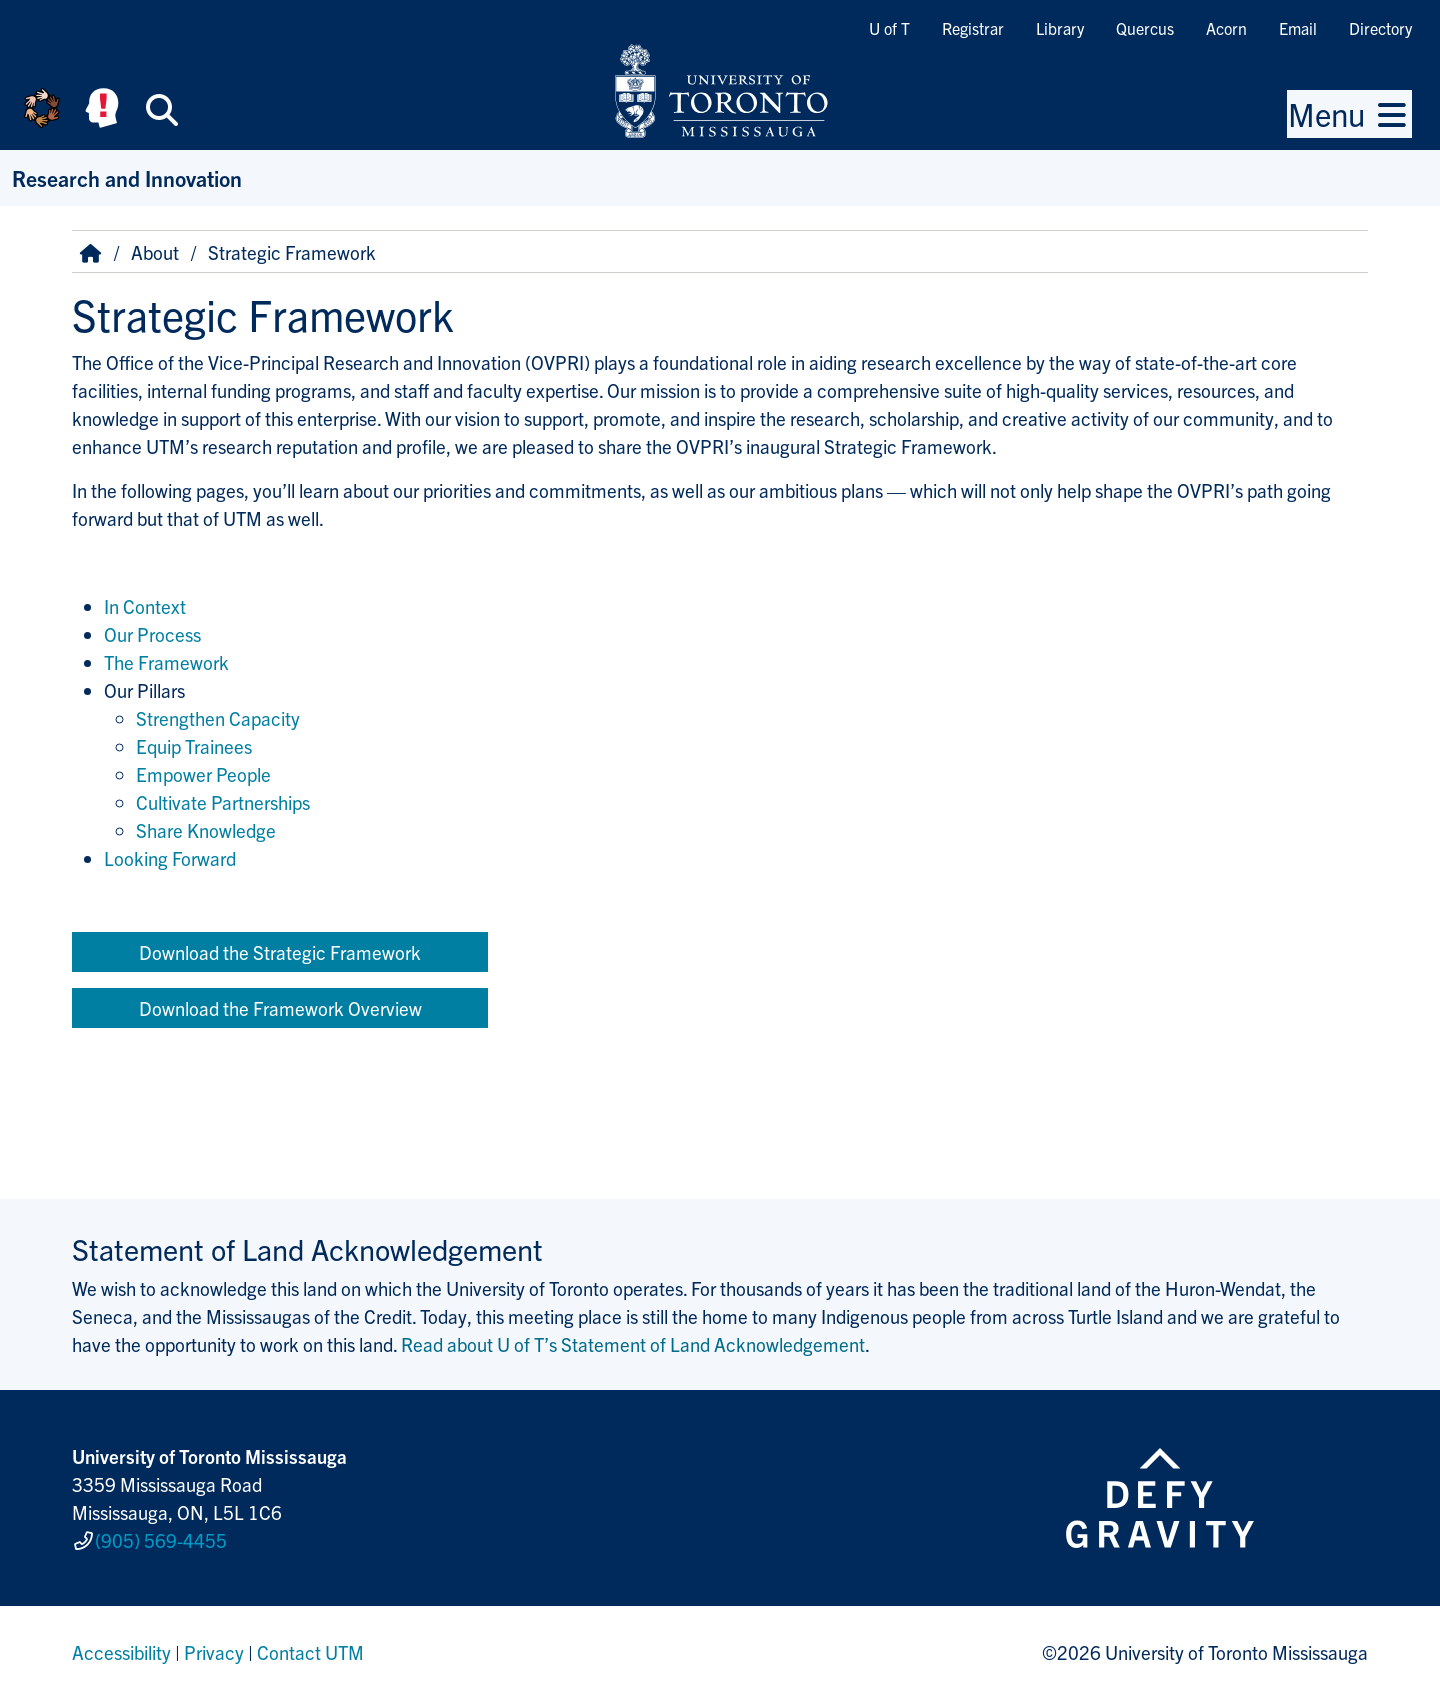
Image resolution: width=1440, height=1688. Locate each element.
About (155, 252)
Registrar (973, 28)
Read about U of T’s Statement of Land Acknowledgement (633, 1344)
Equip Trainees (194, 746)
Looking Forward (170, 858)
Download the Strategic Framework (280, 952)
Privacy (214, 1642)
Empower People (203, 774)
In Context (145, 606)
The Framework (166, 662)
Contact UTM (310, 1642)
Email (1298, 28)
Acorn (1226, 28)
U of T (889, 28)
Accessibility (121, 1642)
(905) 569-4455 (161, 1535)
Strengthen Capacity (218, 718)
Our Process (152, 634)
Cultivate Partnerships (223, 802)
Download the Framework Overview (280, 1008)
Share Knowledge (206, 830)
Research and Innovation (127, 177)
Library (1060, 28)
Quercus (1145, 28)
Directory (1380, 28)
